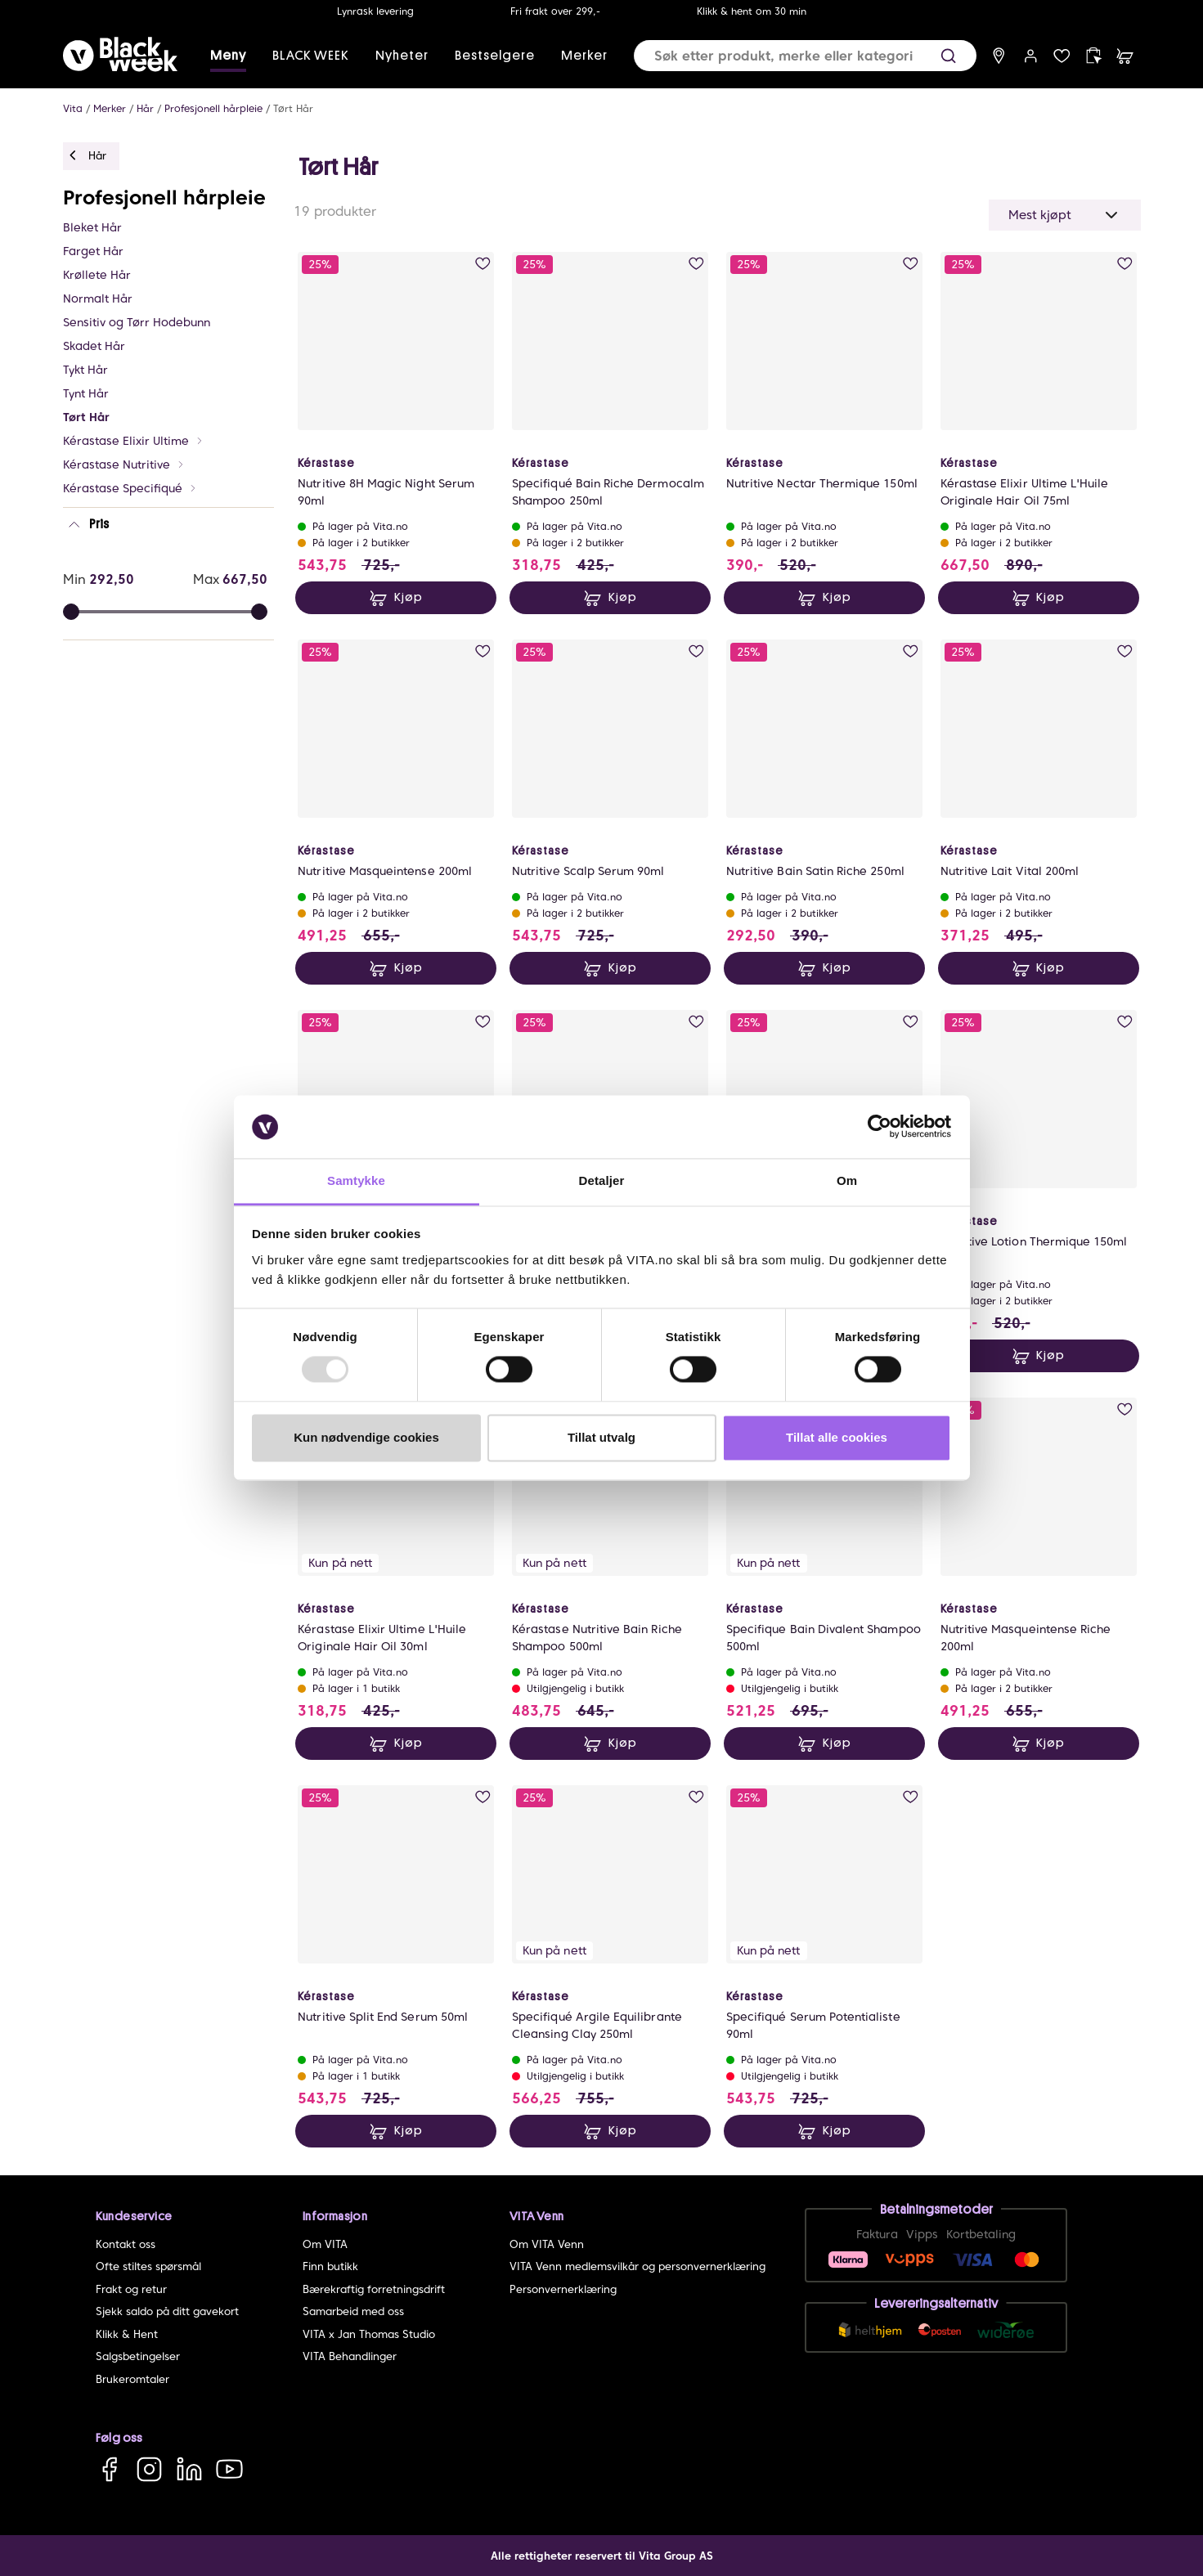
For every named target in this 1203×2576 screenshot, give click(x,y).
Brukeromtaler (132, 2379)
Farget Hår (93, 251)
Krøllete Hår (97, 274)
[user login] (1031, 56)
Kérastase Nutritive (124, 464)
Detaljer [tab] (602, 1180)
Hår (145, 108)
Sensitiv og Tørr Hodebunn (136, 322)
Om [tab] (847, 1180)
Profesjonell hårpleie (213, 108)
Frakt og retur (131, 2289)
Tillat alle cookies (836, 1437)
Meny (228, 55)
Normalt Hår (97, 298)
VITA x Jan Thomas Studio (369, 2334)
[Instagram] (149, 2469)
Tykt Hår (85, 369)
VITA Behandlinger (350, 2356)
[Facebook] (109, 2469)
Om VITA (325, 2244)
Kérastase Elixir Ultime (133, 440)
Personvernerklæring (563, 2289)
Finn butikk (330, 2266)
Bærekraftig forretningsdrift (374, 2289)
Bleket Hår (92, 227)
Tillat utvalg (601, 1437)
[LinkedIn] (189, 2469)
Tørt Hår (293, 108)
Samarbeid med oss (353, 2311)
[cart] (1125, 56)
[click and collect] (1094, 56)
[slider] (259, 611)
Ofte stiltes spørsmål (148, 2266)
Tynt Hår (86, 393)
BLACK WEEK (310, 55)
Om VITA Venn (546, 2244)
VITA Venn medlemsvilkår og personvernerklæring (637, 2266)
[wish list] (1062, 56)
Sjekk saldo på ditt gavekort (167, 2311)
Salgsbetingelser (138, 2356)
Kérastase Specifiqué (130, 488)
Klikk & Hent (127, 2334)
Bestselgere (495, 55)
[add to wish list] (483, 264)
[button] (948, 56)
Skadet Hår (94, 345)
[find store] (999, 56)
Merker (584, 55)
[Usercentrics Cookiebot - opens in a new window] (879, 1127)
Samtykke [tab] (356, 1180)
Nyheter (402, 55)
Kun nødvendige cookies (366, 1437)
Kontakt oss (125, 2244)
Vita (73, 108)
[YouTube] (229, 2469)
